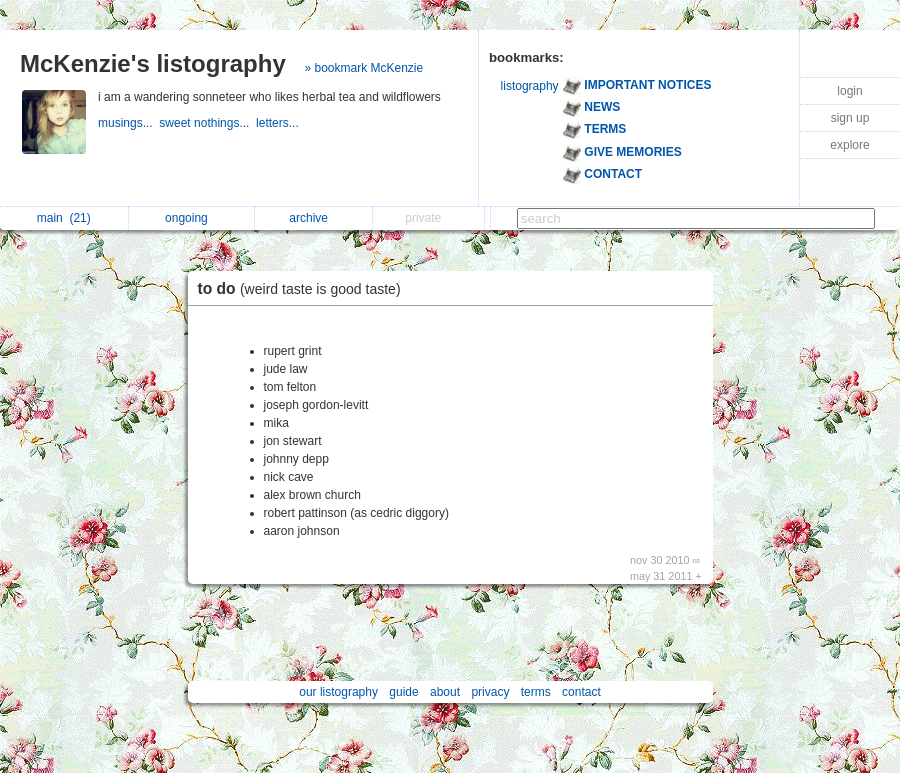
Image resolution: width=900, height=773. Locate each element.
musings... (128, 123)
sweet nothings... (207, 123)
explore (849, 145)
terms (536, 692)
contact (581, 692)
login (849, 91)
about (445, 692)
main (64, 218)
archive (313, 218)
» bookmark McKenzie (363, 68)
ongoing (191, 218)
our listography (338, 692)
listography (530, 86)
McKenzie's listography (153, 63)
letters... (279, 123)
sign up (850, 118)
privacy (490, 692)
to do (304, 288)
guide (403, 692)
